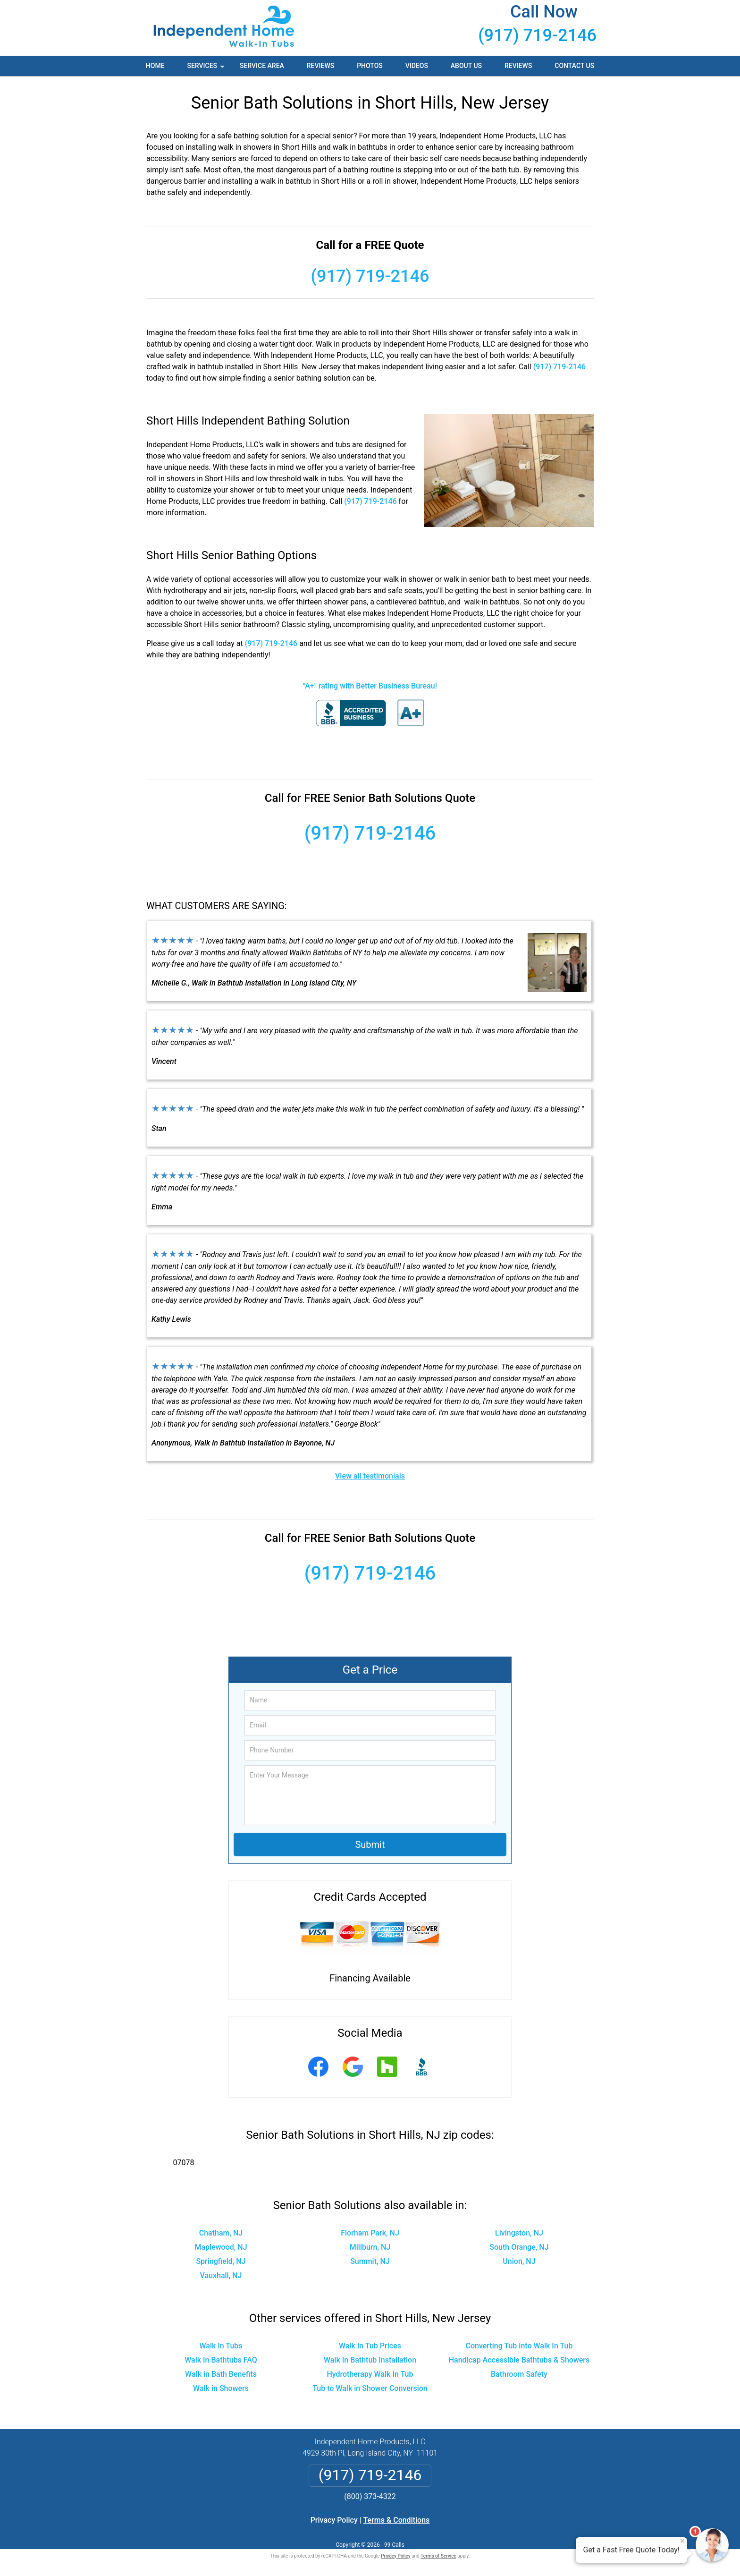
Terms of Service (438, 2556)
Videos (416, 65)
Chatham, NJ (221, 2232)
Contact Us (574, 65)
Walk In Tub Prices (370, 2345)
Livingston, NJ (519, 2232)
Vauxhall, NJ (221, 2275)
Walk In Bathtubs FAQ (221, 2359)
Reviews (320, 65)
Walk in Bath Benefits (221, 2374)
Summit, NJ (370, 2261)
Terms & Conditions (396, 2520)
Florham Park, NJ (370, 2232)
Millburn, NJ (370, 2247)
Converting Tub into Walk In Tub (519, 2345)
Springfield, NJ (220, 2261)
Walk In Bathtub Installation (370, 2359)
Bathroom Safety (519, 2374)
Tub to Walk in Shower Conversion (370, 2388)
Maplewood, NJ (220, 2247)
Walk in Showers (221, 2388)
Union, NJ (519, 2261)
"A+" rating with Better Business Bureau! (370, 685)
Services (207, 69)
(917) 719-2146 (537, 35)
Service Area (262, 65)
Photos (370, 65)
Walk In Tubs (220, 2345)
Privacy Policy (334, 2520)
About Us (466, 65)
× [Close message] (682, 2541)
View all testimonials (370, 1475)
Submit (370, 1844)
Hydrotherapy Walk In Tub (370, 2374)
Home (155, 65)
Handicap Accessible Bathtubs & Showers (519, 2359)
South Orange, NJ (518, 2247)
